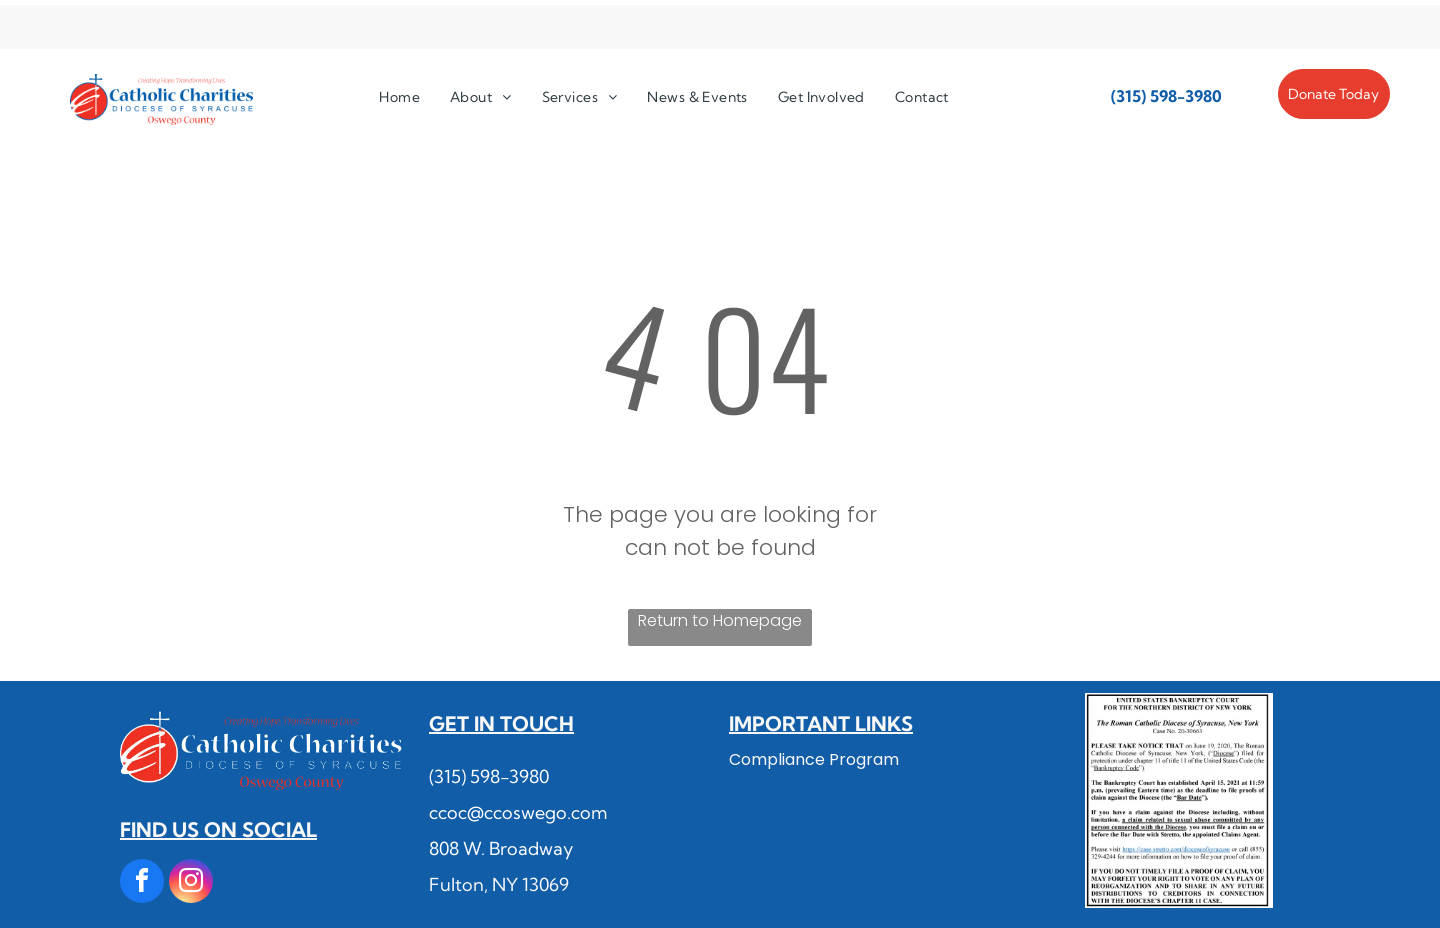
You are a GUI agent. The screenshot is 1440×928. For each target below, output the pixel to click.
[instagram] (191, 883)
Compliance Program (814, 759)
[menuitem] (399, 97)
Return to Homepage (720, 620)
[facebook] (142, 883)
